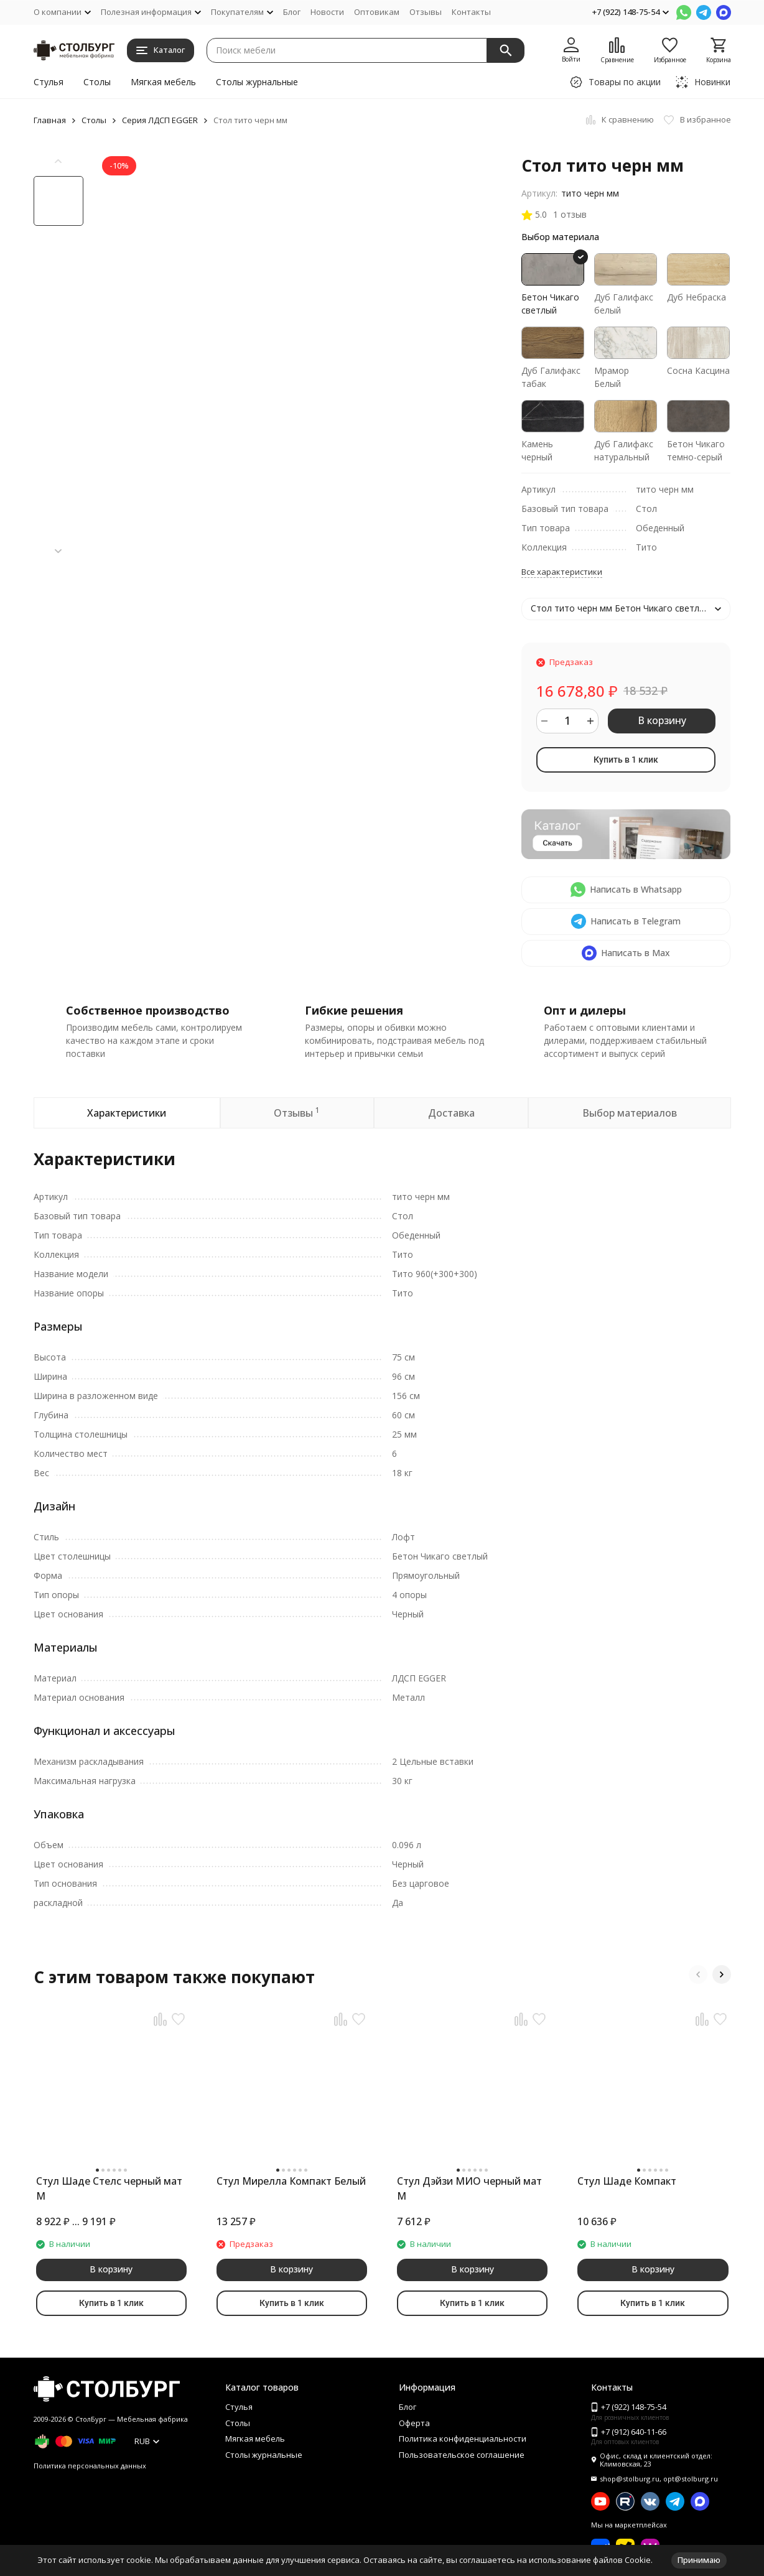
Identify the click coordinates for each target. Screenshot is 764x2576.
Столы (97, 82)
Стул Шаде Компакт (626, 2181)
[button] (58, 551)
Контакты (471, 11)
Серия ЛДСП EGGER (160, 120)
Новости (327, 11)
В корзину (662, 720)
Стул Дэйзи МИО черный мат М (469, 2188)
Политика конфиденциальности (462, 2438)
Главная (50, 120)
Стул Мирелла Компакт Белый (291, 2181)
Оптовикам (376, 11)
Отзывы (425, 11)
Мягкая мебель (163, 82)
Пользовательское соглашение (461, 2454)
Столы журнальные (257, 82)
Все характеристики (561, 571)
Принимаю (699, 2559)
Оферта (414, 2423)
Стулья (48, 82)
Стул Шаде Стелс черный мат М (109, 2188)
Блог (291, 11)
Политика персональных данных (90, 2465)
